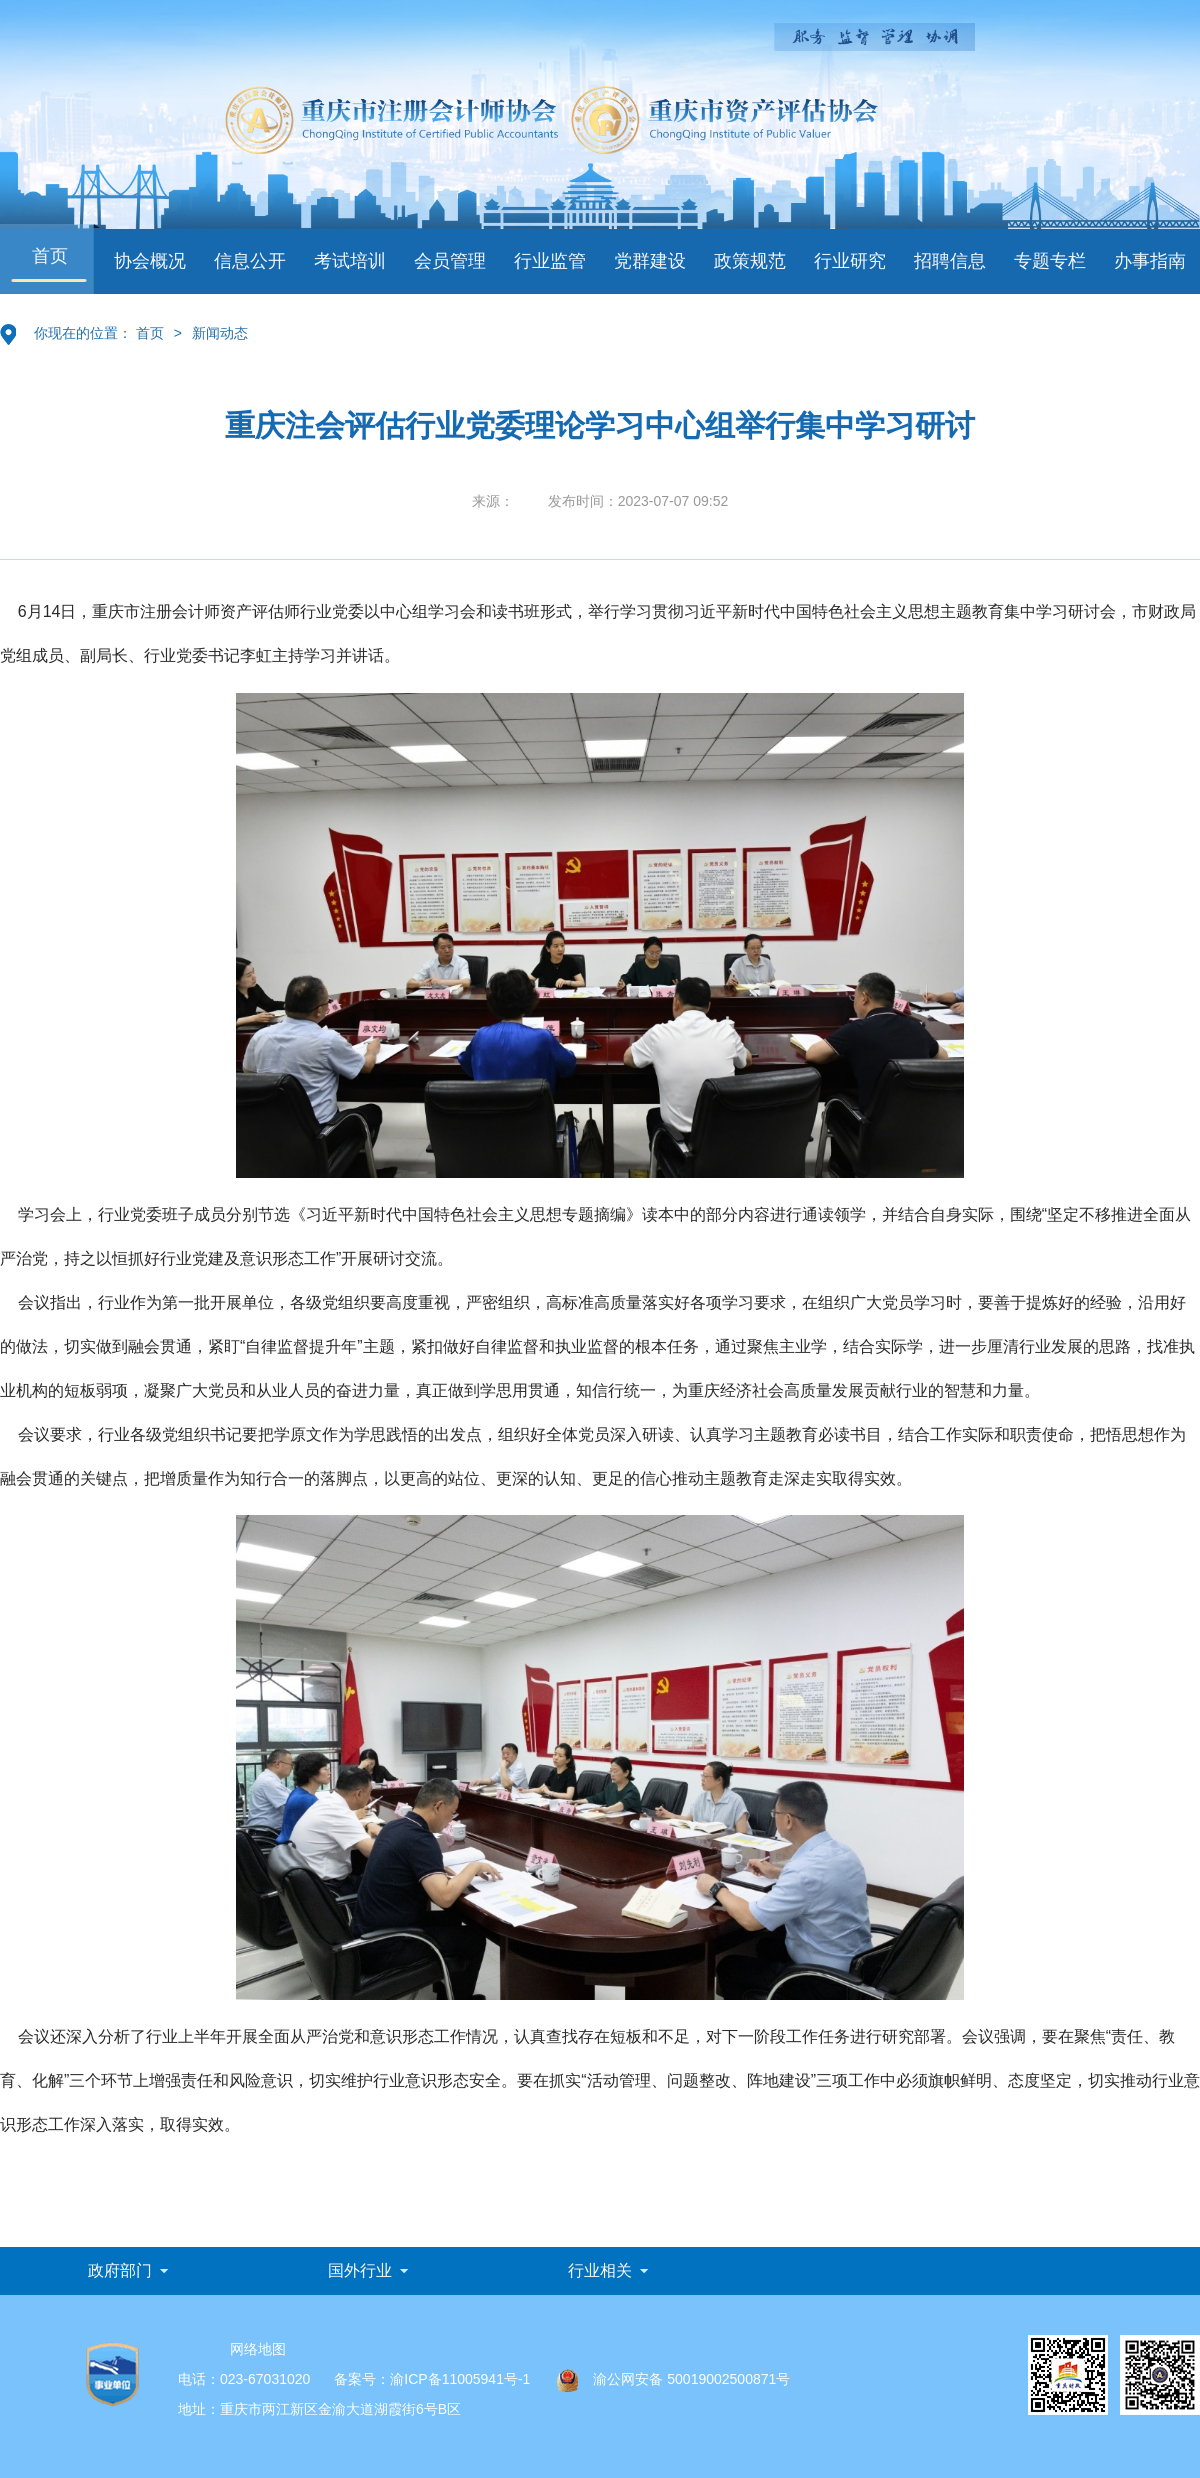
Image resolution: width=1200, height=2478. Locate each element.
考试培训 (350, 261)
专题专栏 (1050, 261)
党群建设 (650, 261)
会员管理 (450, 261)
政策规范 (750, 261)
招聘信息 (950, 261)
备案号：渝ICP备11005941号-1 (432, 2379)
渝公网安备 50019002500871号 (673, 2379)
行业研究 (850, 261)
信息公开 (250, 261)
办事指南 (1150, 261)
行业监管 (550, 261)
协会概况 (150, 261)
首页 (50, 256)
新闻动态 (220, 333)
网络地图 (258, 2349)
